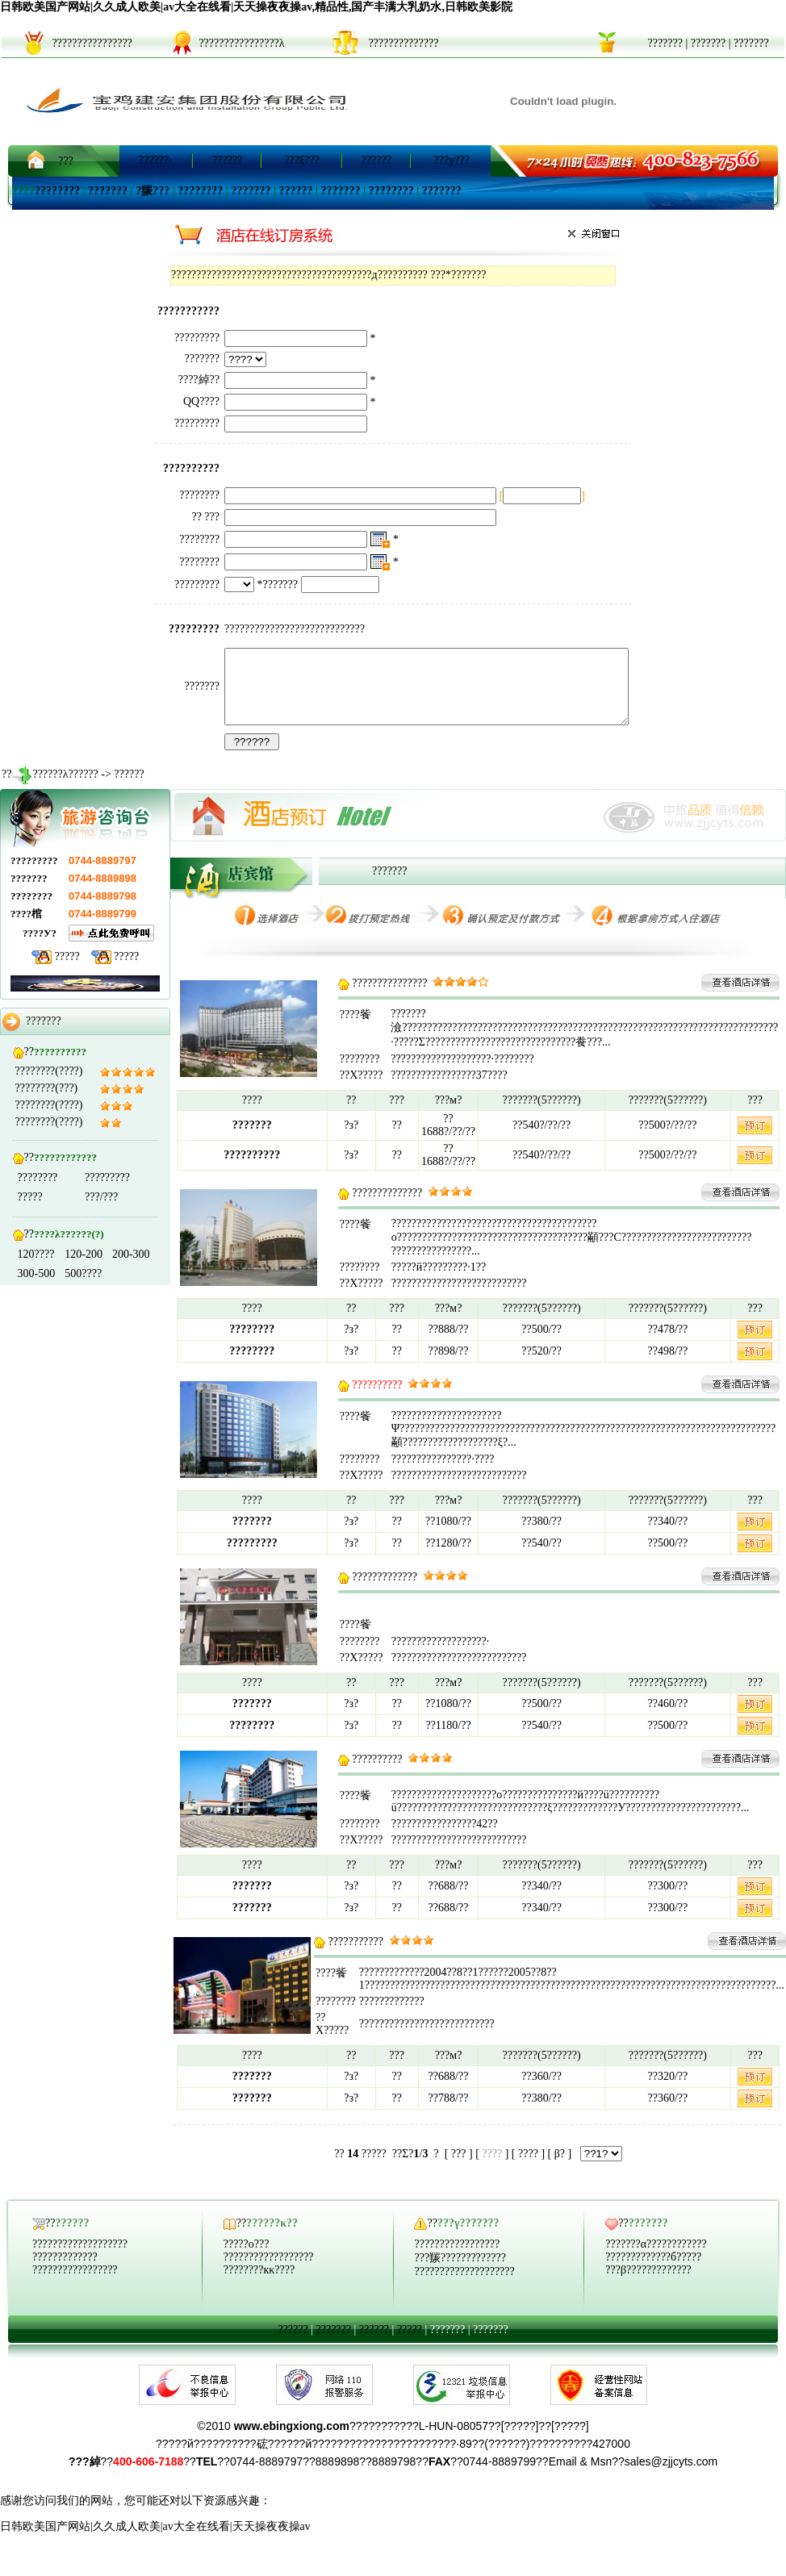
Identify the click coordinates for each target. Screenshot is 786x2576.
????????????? (384, 1591)
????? (67, 971)
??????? (665, 43)
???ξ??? (302, 160)
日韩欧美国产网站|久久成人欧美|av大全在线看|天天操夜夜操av (155, 2541)
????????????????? (75, 2284)
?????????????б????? (653, 2271)
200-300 (131, 1269)
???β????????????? (648, 2284)
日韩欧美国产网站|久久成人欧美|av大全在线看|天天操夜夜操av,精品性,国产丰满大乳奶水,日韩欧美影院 (256, 7)
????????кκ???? (259, 2284)
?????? (227, 160)
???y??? (452, 160)
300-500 (37, 1288)
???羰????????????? (459, 2272)
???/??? (101, 1211)
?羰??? (152, 191)
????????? (107, 1192)
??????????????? (389, 998)
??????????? (355, 1956)
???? (528, 2168)
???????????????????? (464, 2286)
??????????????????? (80, 2258)
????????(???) (46, 1102)
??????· (155, 160)
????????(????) (49, 1085)
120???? (36, 1269)
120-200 (83, 1269)
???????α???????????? (655, 2258)
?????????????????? (269, 2271)
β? (559, 2168)
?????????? (377, 1774)
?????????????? (387, 1207)
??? (65, 161)
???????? (57, 191)
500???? (83, 1288)
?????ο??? (247, 2258)
